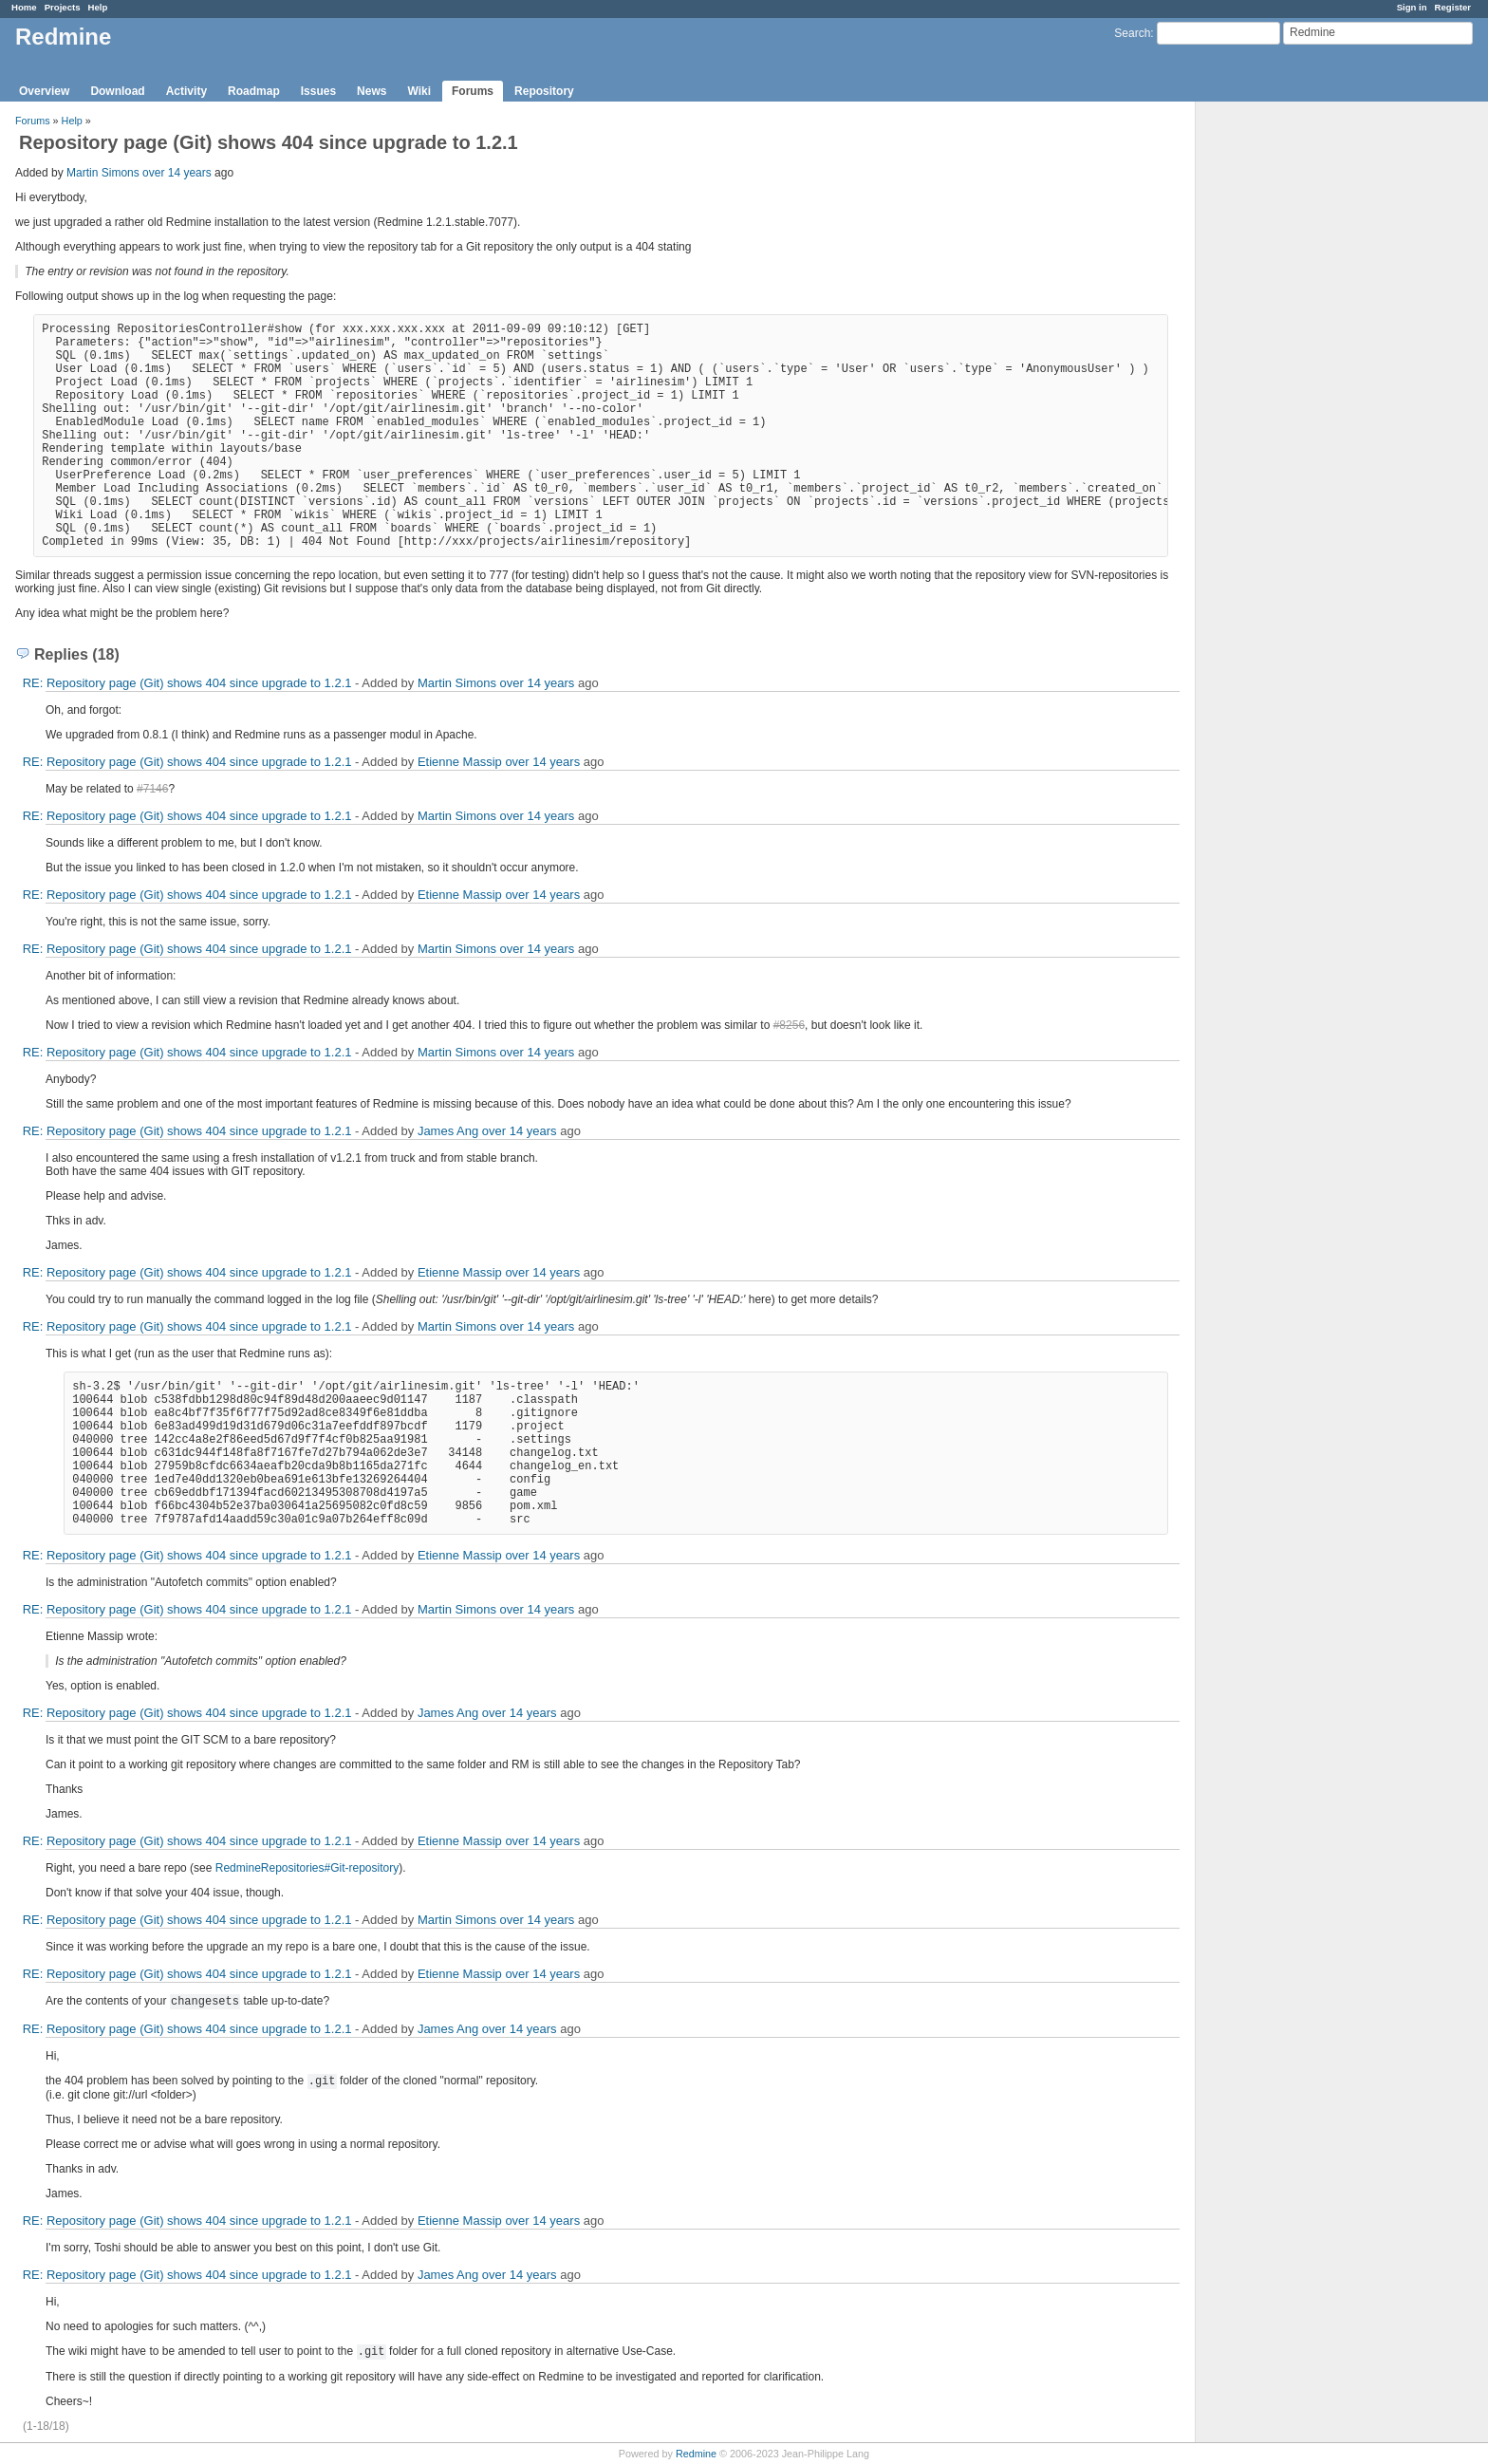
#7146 (152, 788)
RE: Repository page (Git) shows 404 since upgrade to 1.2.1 (187, 683)
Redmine (696, 2453)
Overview (44, 91)
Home (24, 7)
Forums (472, 91)
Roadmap (254, 91)
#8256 (789, 1025)
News (371, 91)
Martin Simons (103, 172)
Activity (186, 91)
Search (1132, 33)
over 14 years (177, 172)
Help (98, 7)
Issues (318, 91)
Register (1453, 7)
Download (117, 91)
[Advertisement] (1291, 399)
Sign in (1412, 7)
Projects (63, 7)
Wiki (419, 91)
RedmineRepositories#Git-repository (307, 1868)
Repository (544, 91)
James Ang (448, 1131)
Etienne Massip (460, 762)
